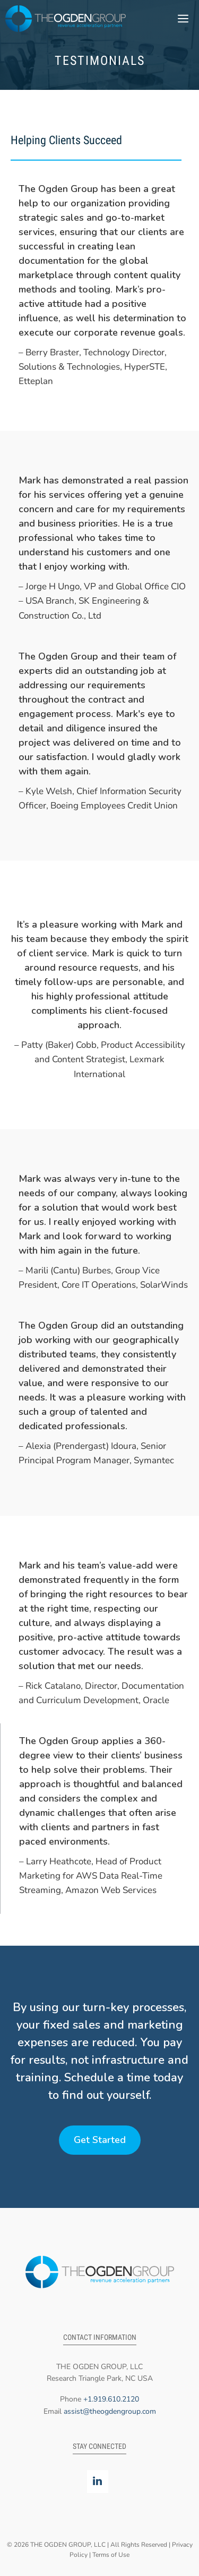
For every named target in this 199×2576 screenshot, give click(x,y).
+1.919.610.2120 (111, 2399)
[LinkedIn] (97, 2481)
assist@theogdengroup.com (110, 2411)
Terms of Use (110, 2554)
